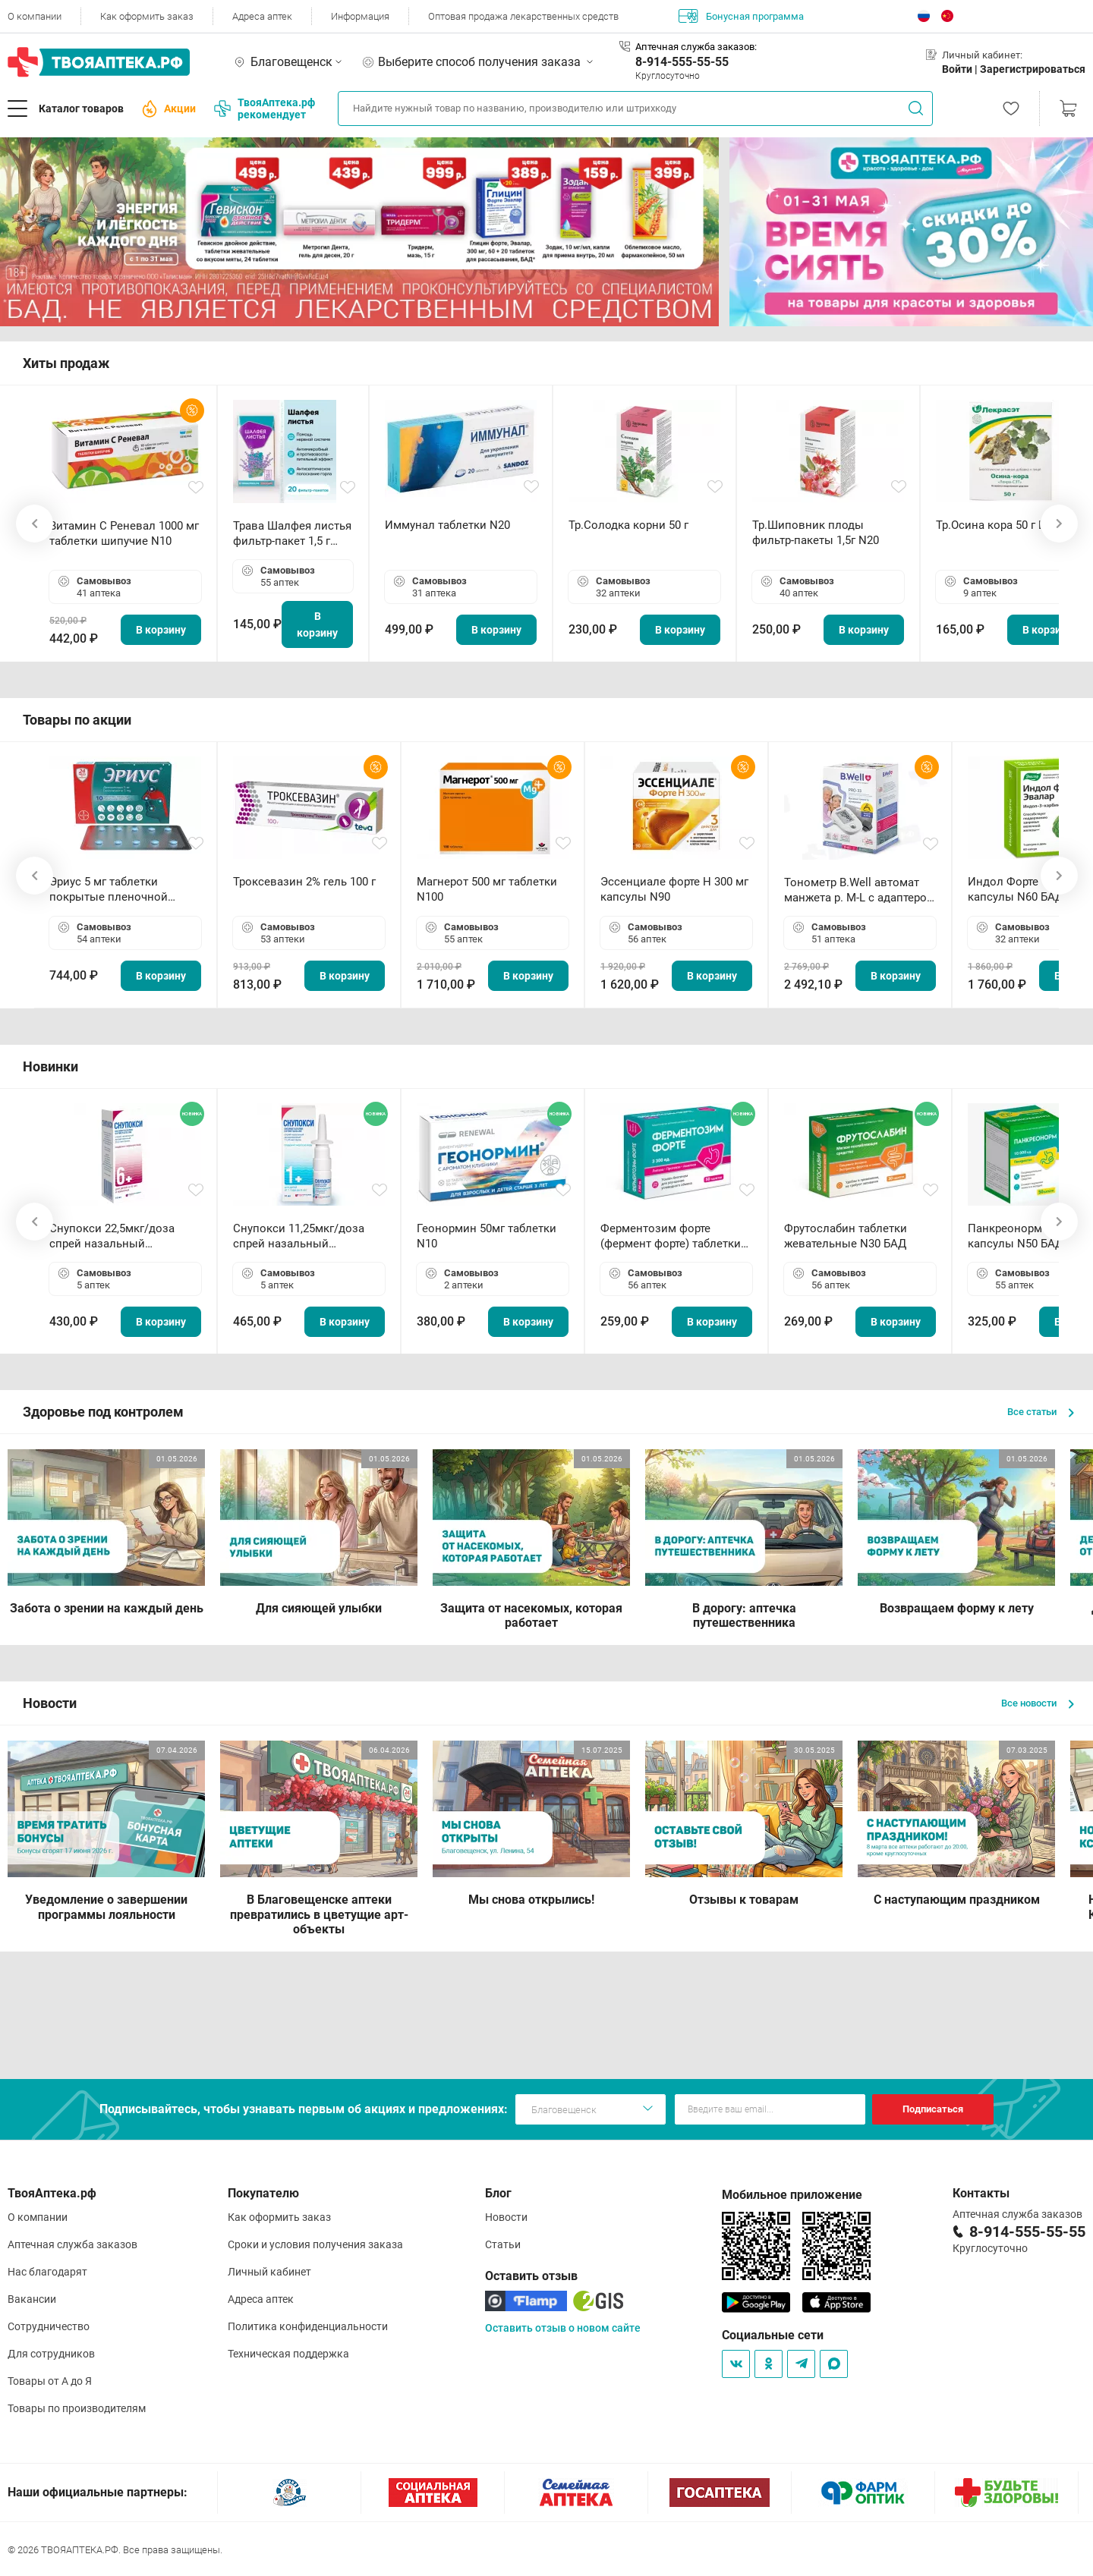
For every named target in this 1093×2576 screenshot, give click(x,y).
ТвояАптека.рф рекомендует (264, 108)
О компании (34, 16)
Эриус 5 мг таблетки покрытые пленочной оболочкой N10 (108, 889)
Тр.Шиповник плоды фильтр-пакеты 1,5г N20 (815, 532)
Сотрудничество (49, 2326)
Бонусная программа (741, 16)
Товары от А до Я (50, 2381)
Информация (360, 16)
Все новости (1037, 1703)
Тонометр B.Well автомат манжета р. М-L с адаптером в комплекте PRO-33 (859, 890)
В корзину (161, 630)
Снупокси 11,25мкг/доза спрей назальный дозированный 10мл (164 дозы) (301, 1236)
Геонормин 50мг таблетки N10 (486, 1236)
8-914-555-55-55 (682, 62)
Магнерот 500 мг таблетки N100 (487, 889)
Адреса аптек (262, 16)
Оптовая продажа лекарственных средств (523, 16)
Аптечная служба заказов (72, 2244)
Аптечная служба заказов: (696, 46)
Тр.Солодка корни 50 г (628, 525)
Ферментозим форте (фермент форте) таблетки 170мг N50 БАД (670, 1236)
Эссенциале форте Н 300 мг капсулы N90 (674, 889)
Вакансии (32, 2299)
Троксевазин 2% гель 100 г (304, 882)
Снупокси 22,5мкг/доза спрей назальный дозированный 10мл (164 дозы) (118, 1236)
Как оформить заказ (147, 16)
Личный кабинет (269, 2272)
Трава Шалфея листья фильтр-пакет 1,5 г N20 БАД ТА (292, 534)
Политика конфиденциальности (308, 2326)
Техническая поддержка (288, 2354)
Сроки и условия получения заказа (315, 2244)
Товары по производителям (77, 2408)
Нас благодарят (47, 2272)
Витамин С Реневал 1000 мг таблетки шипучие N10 (124, 533)
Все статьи (1040, 1411)
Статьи (503, 2244)
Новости (506, 2217)
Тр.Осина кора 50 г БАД (998, 525)
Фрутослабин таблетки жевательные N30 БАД (845, 1236)
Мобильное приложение (792, 2195)
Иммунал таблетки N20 (447, 525)
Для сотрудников (51, 2354)
